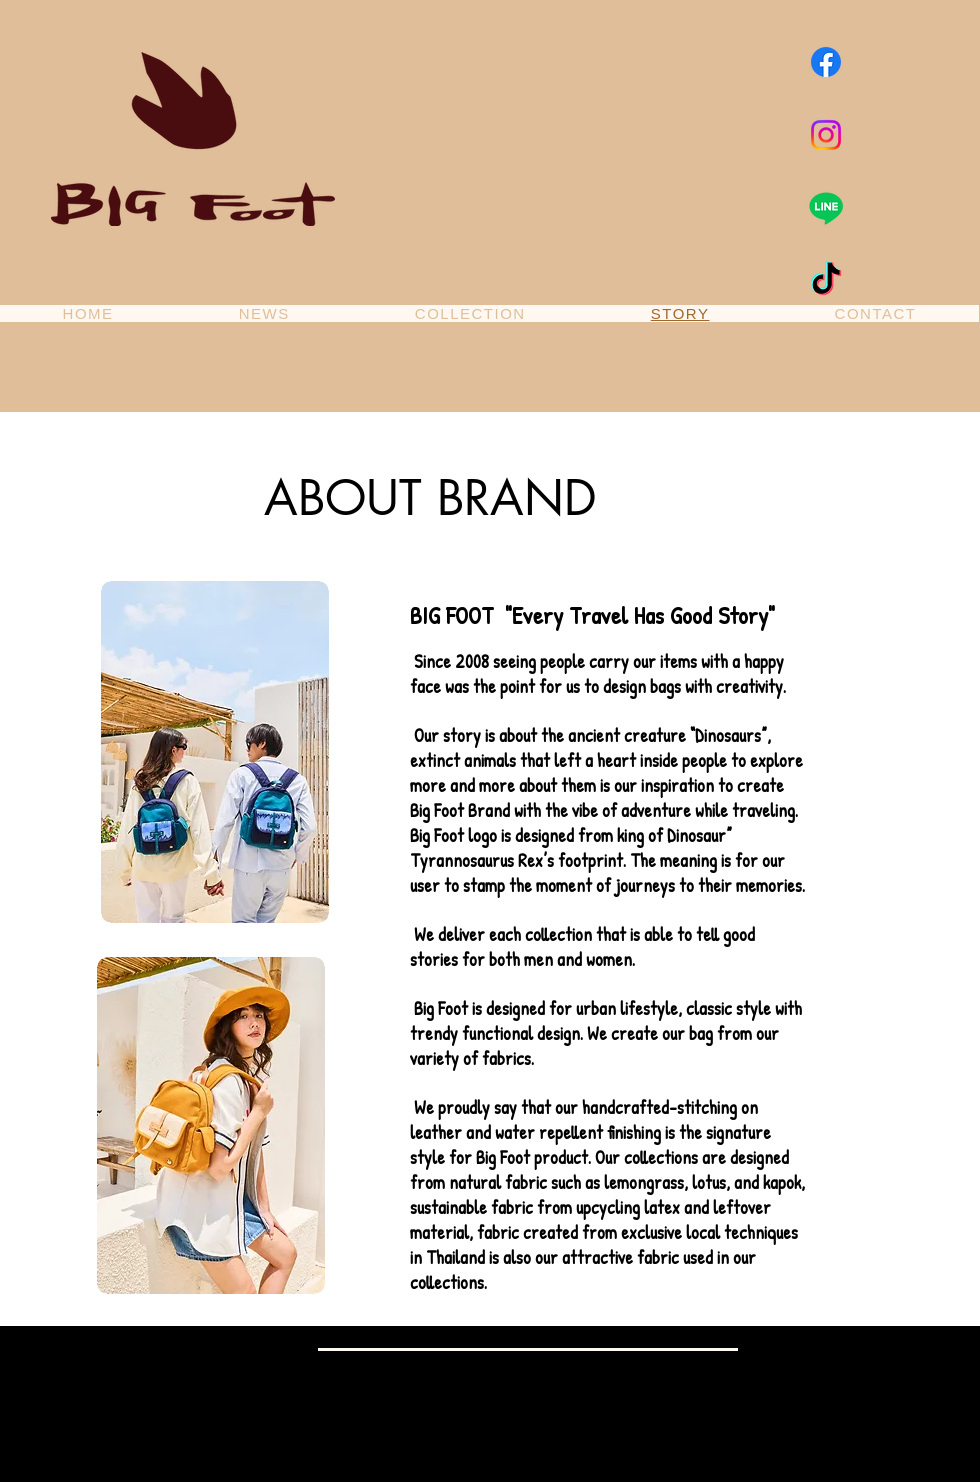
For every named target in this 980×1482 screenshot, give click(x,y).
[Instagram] (826, 135)
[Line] (826, 208)
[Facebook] (826, 62)
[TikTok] (826, 281)
